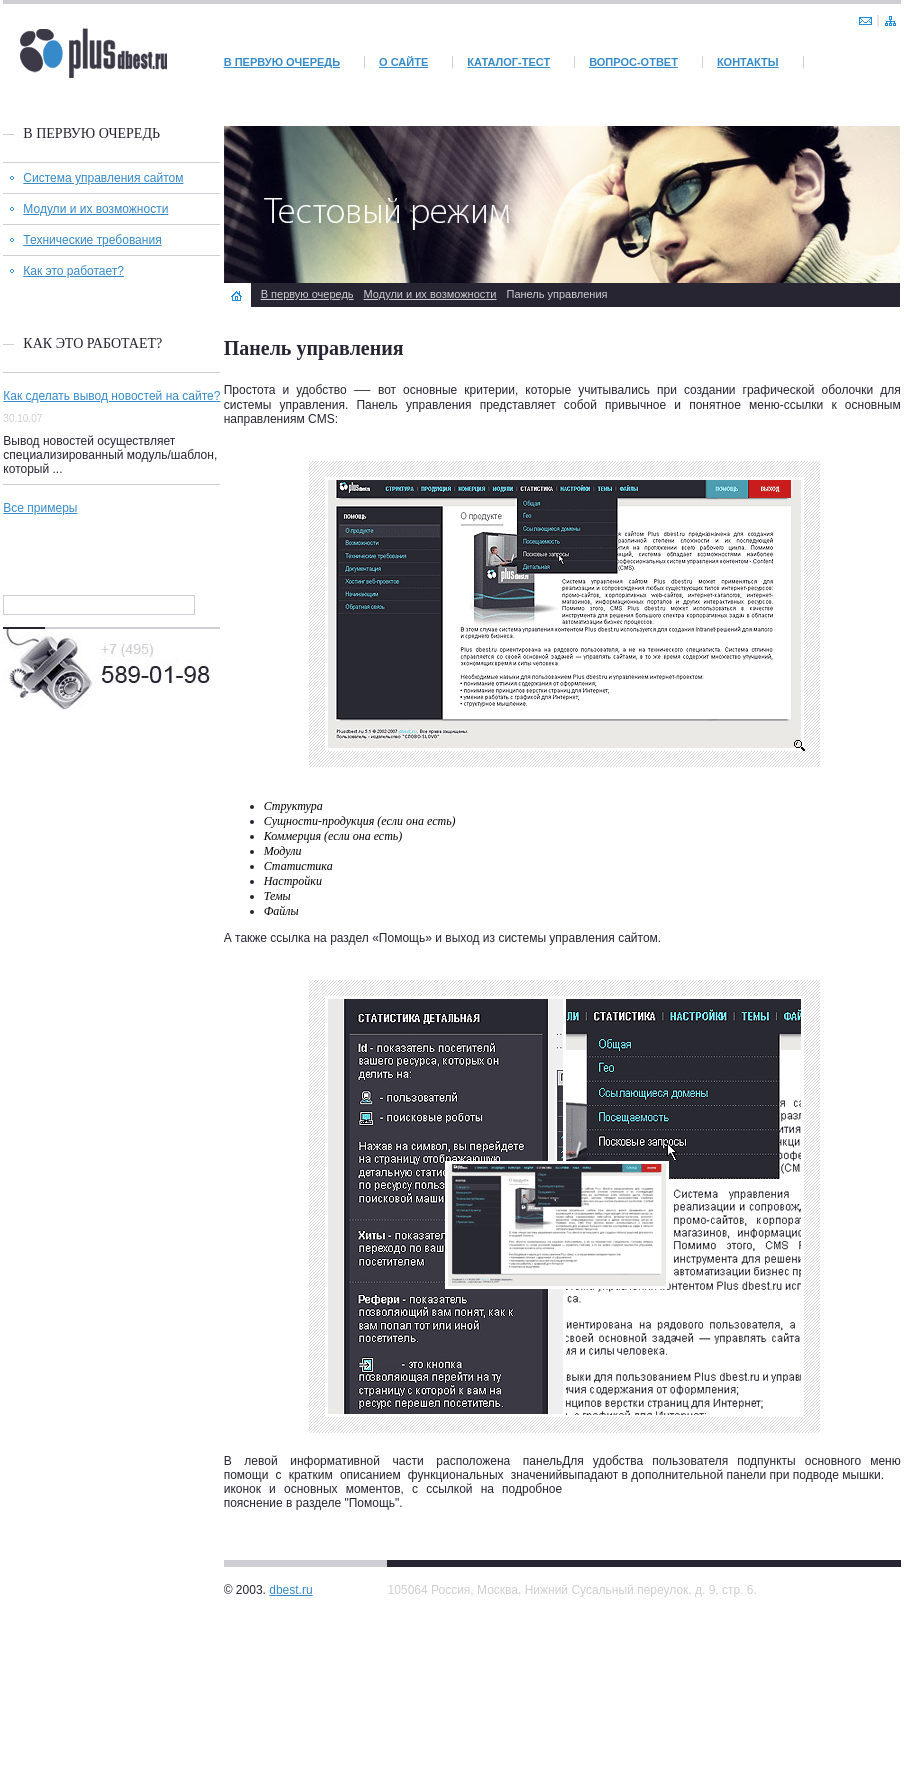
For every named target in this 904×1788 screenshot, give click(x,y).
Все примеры (40, 508)
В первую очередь (282, 62)
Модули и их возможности (95, 209)
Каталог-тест (508, 62)
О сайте (403, 62)
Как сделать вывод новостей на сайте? (111, 396)
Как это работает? (73, 271)
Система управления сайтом (103, 178)
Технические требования (92, 240)
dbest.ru (290, 1590)
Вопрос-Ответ (633, 62)
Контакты (748, 62)
